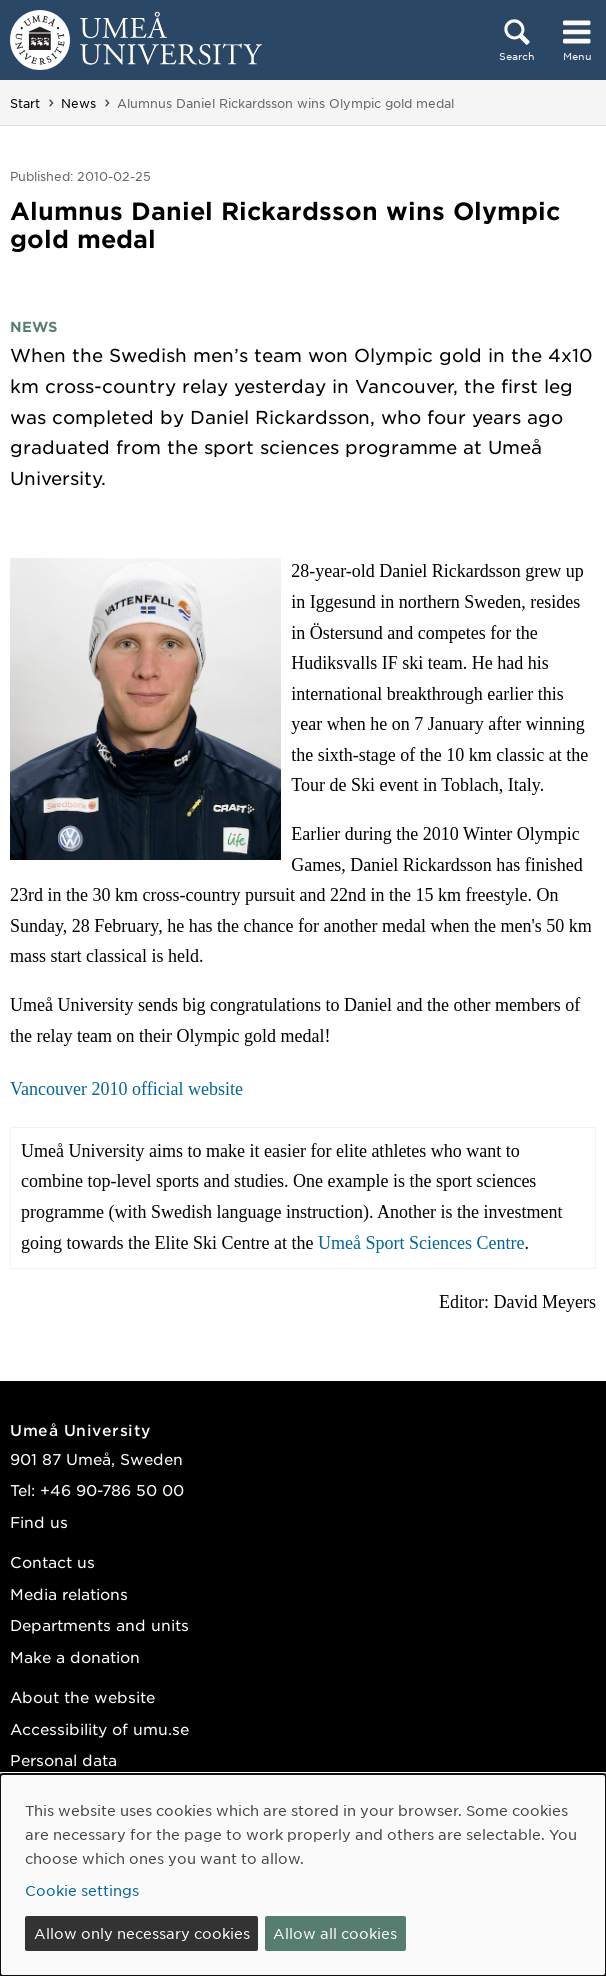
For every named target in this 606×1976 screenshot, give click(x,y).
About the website (82, 1696)
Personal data (63, 1759)
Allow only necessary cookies (142, 1933)
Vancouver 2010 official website (126, 1089)
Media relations (69, 1593)
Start (25, 103)
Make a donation (75, 1656)
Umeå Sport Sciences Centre (421, 1243)
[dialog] (303, 1875)
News (78, 103)
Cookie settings (82, 1890)
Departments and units (99, 1624)
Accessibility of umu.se (99, 1728)
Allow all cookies (335, 1933)
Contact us (52, 1561)
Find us (39, 1521)
